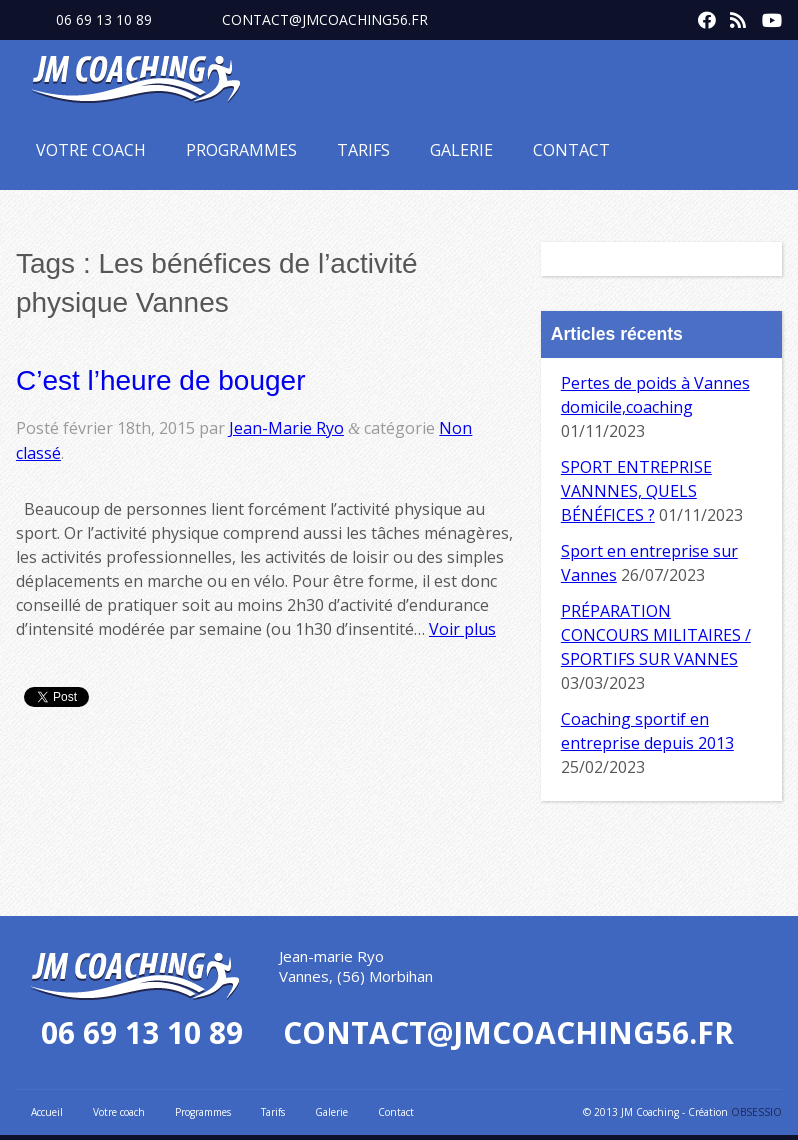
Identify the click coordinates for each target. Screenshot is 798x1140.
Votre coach (91, 150)
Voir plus (462, 629)
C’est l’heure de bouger (161, 380)
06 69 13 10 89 (104, 19)
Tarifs (363, 150)
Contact (571, 150)
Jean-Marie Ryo (286, 428)
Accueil (47, 1112)
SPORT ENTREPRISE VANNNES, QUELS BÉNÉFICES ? (636, 491)
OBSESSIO (756, 1112)
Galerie (461, 150)
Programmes (241, 150)
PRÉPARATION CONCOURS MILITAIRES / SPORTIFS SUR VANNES (656, 635)
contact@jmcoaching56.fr (325, 19)
